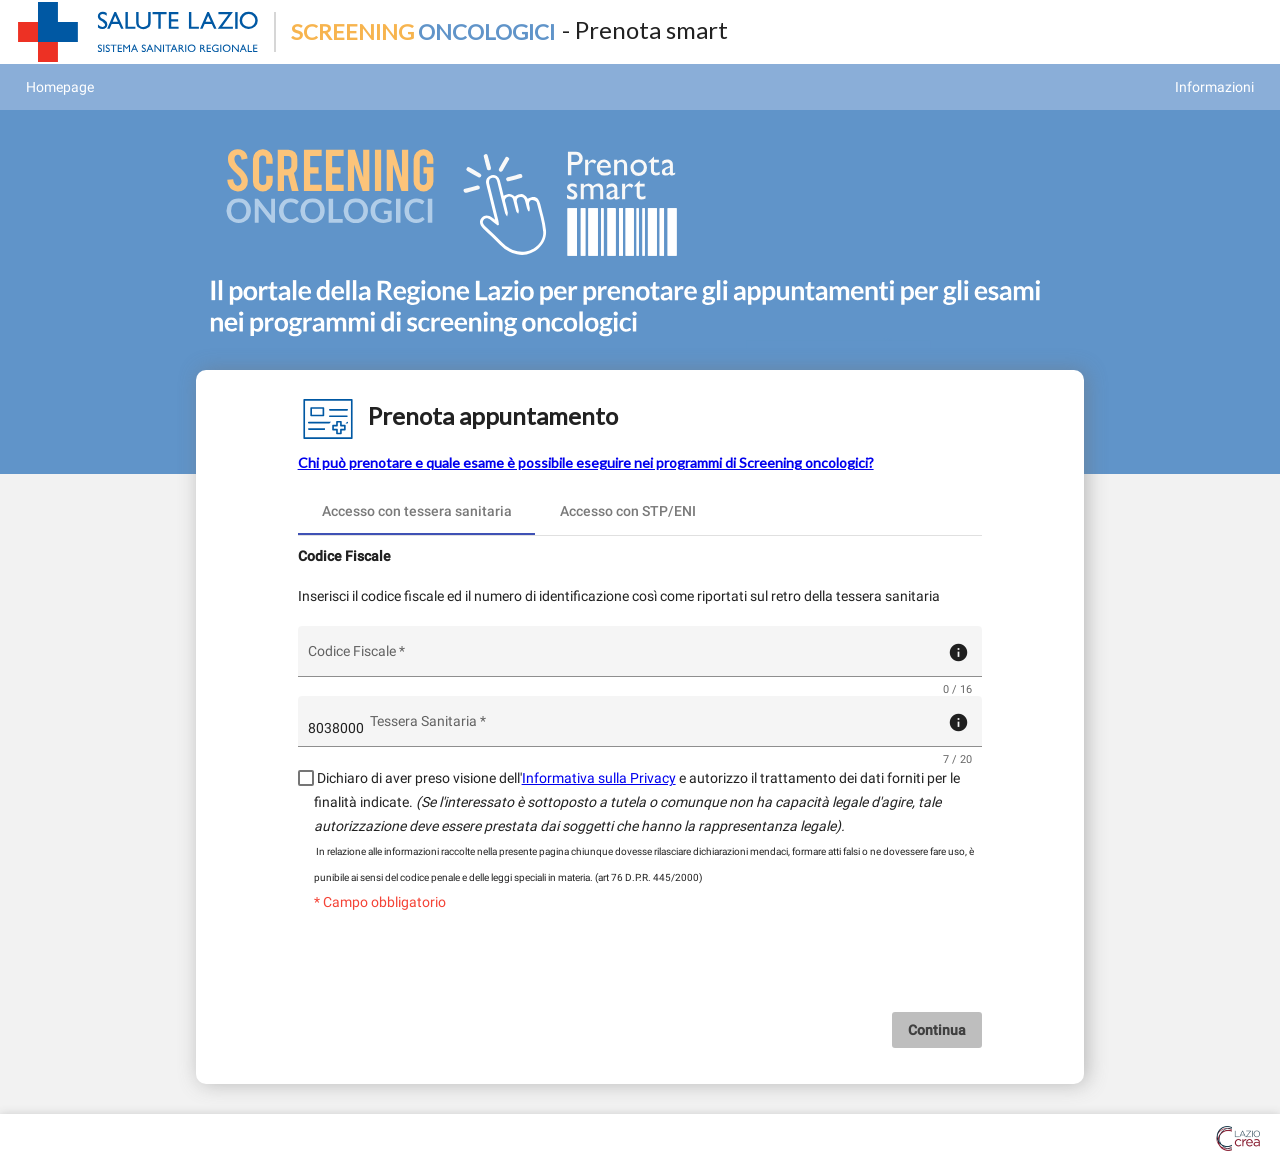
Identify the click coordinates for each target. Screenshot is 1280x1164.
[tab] (417, 511)
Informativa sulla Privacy (599, 778)
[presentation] (640, 973)
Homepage (60, 87)
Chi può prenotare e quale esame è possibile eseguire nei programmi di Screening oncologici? (586, 462)
